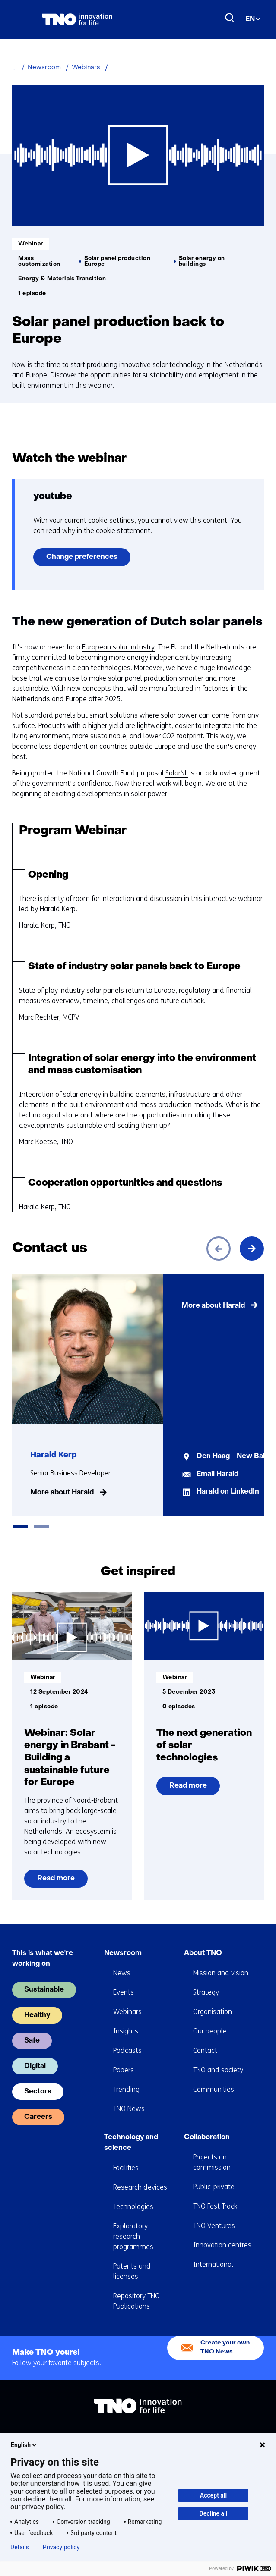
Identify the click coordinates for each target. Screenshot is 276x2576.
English (24, 2444)
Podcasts (127, 2050)
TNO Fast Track (215, 2206)
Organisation (212, 2012)
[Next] (252, 1248)
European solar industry (118, 647)
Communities (213, 2089)
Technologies (133, 2207)
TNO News (129, 2109)
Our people (210, 2031)
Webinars (127, 2012)
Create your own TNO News (225, 2347)
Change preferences (81, 557)
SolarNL (176, 773)
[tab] (20, 1526)
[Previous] (218, 1248)
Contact (205, 2050)
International (213, 2264)
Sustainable (44, 1989)
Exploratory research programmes (133, 2236)
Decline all (214, 2513)
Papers (123, 2070)
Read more (56, 1881)
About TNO (203, 1953)
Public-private (214, 2187)
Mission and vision (220, 1973)
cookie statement (123, 531)
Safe (32, 2040)
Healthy (37, 2015)
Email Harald (217, 1474)
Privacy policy (61, 2547)
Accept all (213, 2495)
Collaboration (207, 2137)
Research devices (140, 2187)
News (121, 1973)
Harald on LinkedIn (228, 1491)
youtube (52, 496)
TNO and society (218, 2070)
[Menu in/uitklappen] (21, 19)
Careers (38, 2117)
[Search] (230, 18)
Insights (125, 2031)
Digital (35, 2066)
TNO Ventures (214, 2225)
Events (123, 1992)
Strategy (206, 1992)
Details (19, 2547)
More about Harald (62, 1492)
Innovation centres (222, 2245)
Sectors (37, 2091)
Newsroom (123, 1953)
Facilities (126, 2168)
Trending (126, 2089)
